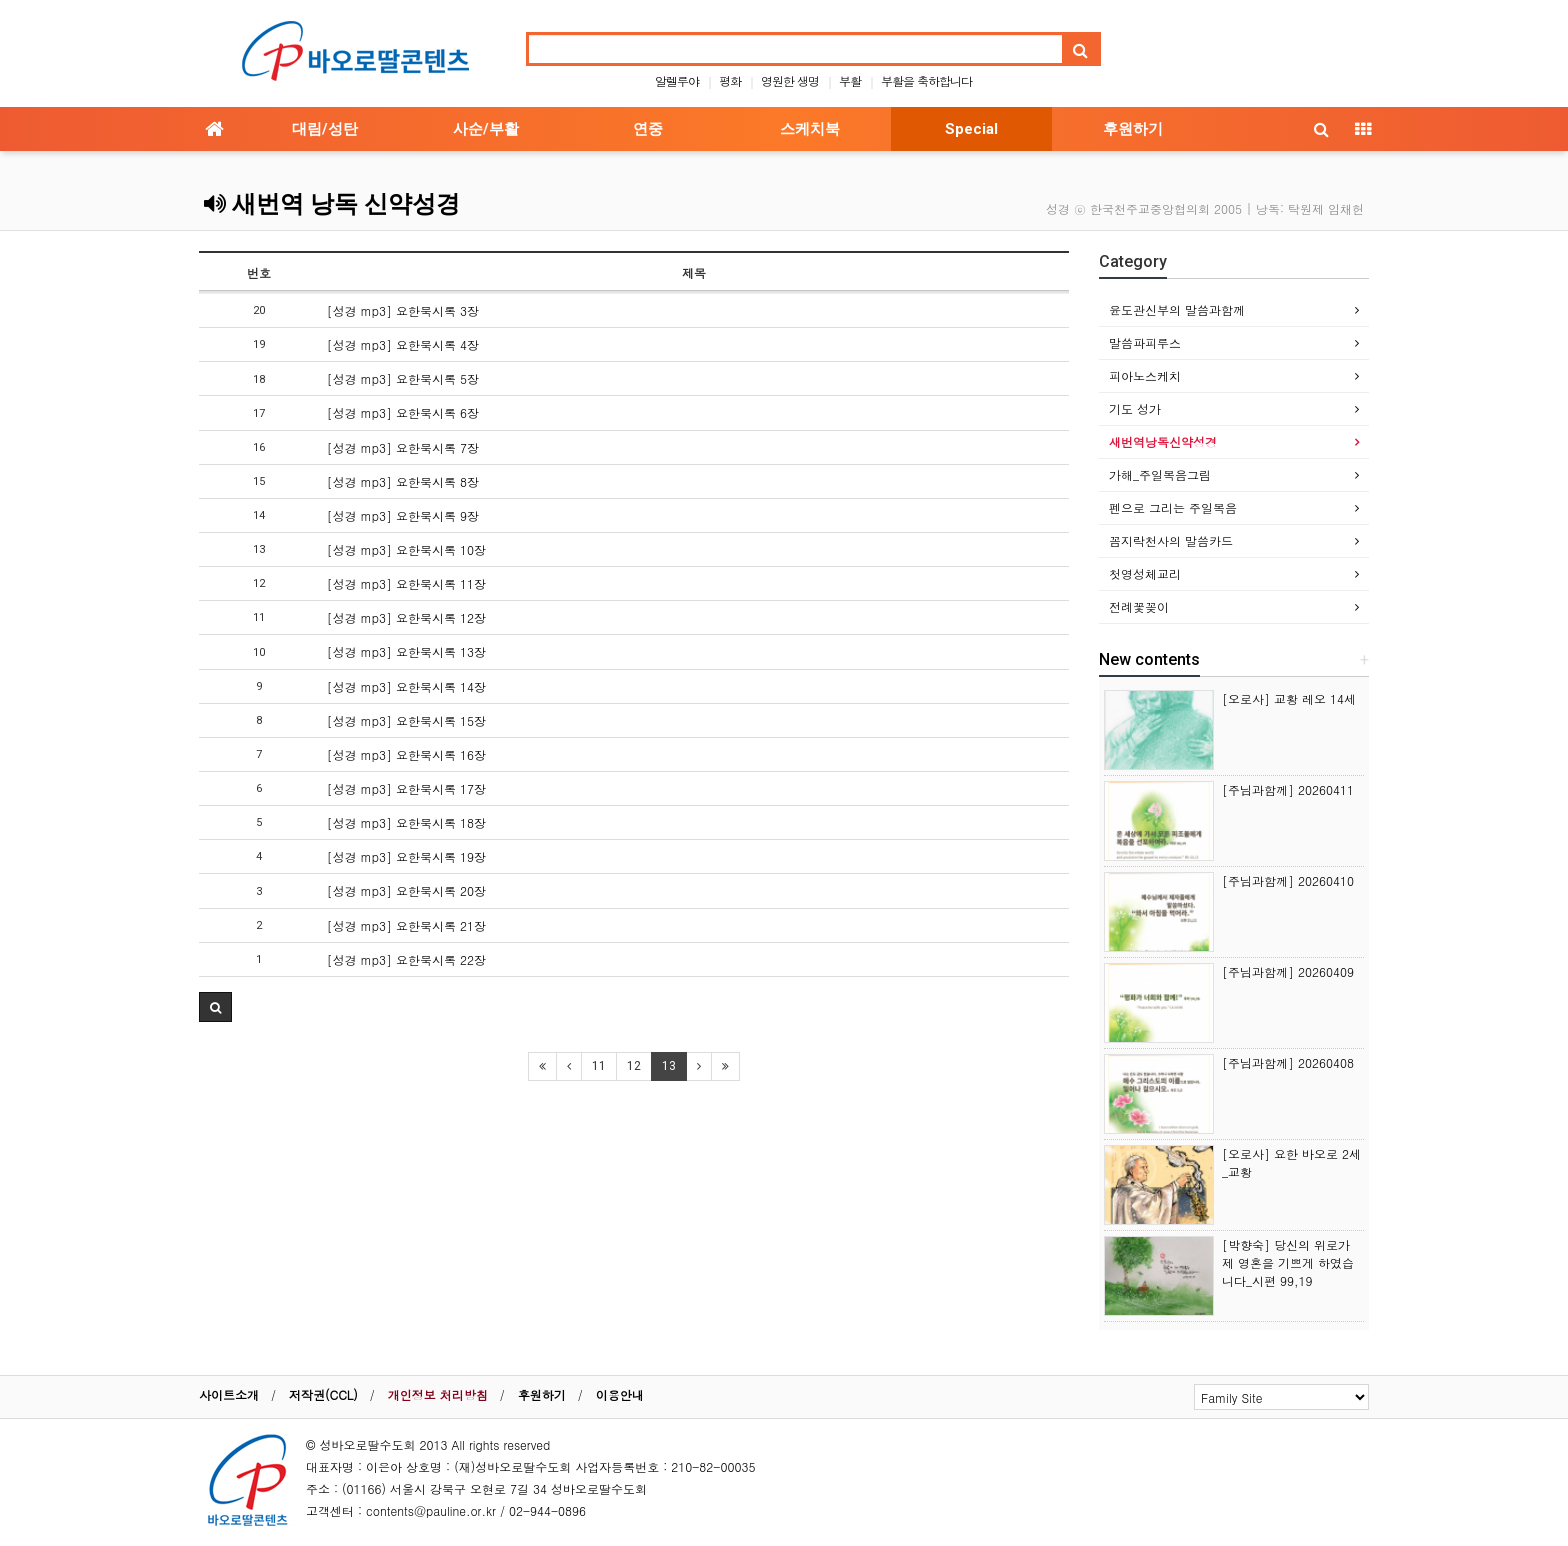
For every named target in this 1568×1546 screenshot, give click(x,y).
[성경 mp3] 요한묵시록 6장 (403, 412)
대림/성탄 (325, 129)
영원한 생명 (790, 80)
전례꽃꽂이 (1139, 606)
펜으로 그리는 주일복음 (1173, 507)
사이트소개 (229, 1394)
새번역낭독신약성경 (1163, 441)
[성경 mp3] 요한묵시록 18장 (406, 822)
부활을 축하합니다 (926, 80)
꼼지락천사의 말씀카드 (1171, 540)
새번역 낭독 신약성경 (332, 204)
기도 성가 (1135, 408)
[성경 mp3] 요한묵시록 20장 (406, 890)
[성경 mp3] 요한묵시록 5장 (403, 378)
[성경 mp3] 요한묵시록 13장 (406, 651)
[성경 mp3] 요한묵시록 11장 (406, 583)
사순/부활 (486, 129)
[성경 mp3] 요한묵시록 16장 (406, 754)
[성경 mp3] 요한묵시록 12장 (406, 617)
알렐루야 (677, 80)
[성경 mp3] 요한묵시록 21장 (406, 925)
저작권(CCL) (323, 1394)
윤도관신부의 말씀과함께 (1177, 309)
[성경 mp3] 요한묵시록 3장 (403, 310)
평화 (730, 80)
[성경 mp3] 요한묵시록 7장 (403, 447)
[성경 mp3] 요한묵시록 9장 (403, 515)
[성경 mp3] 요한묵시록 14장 (406, 686)
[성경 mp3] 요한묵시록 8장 (403, 481)
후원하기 (1133, 129)
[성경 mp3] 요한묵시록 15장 (406, 720)
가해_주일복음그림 (1160, 474)
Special (971, 129)
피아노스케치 (1145, 375)
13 (669, 1066)
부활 (850, 80)
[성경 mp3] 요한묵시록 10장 (406, 549)
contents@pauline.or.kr (431, 1510)
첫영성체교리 (1145, 573)
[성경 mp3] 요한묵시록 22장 (406, 959)
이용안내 (620, 1394)
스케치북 (810, 129)
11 (599, 1066)
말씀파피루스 (1145, 342)
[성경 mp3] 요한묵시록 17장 (406, 788)
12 (634, 1066)
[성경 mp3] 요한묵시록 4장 (403, 344)
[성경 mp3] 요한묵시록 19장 (406, 856)
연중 (648, 129)
